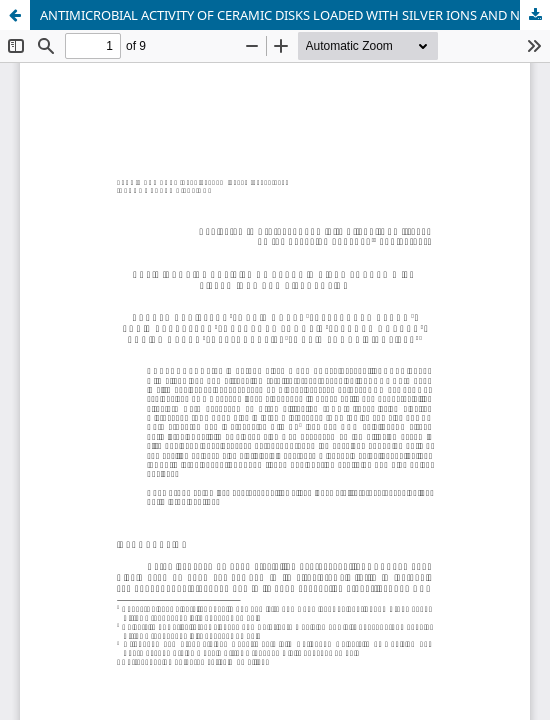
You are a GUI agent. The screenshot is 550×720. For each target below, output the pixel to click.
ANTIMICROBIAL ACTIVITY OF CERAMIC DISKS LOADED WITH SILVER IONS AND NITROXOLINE (295, 15)
